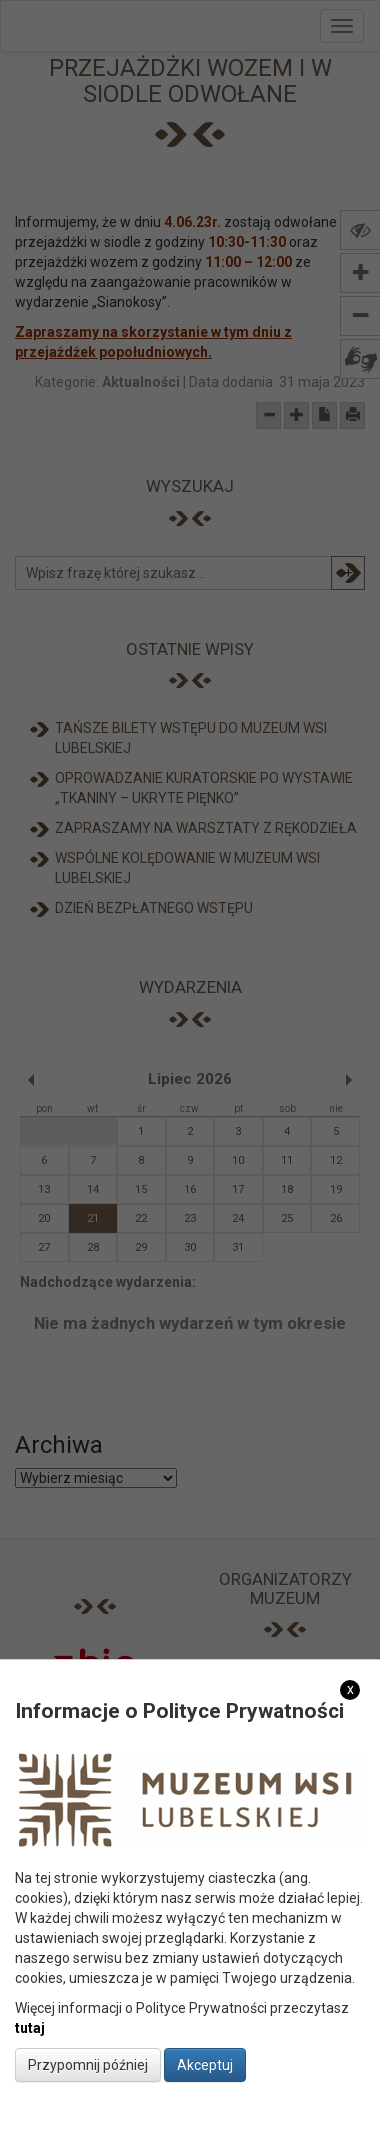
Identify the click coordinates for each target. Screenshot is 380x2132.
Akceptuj (205, 2065)
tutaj (30, 2028)
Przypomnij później (88, 2065)
